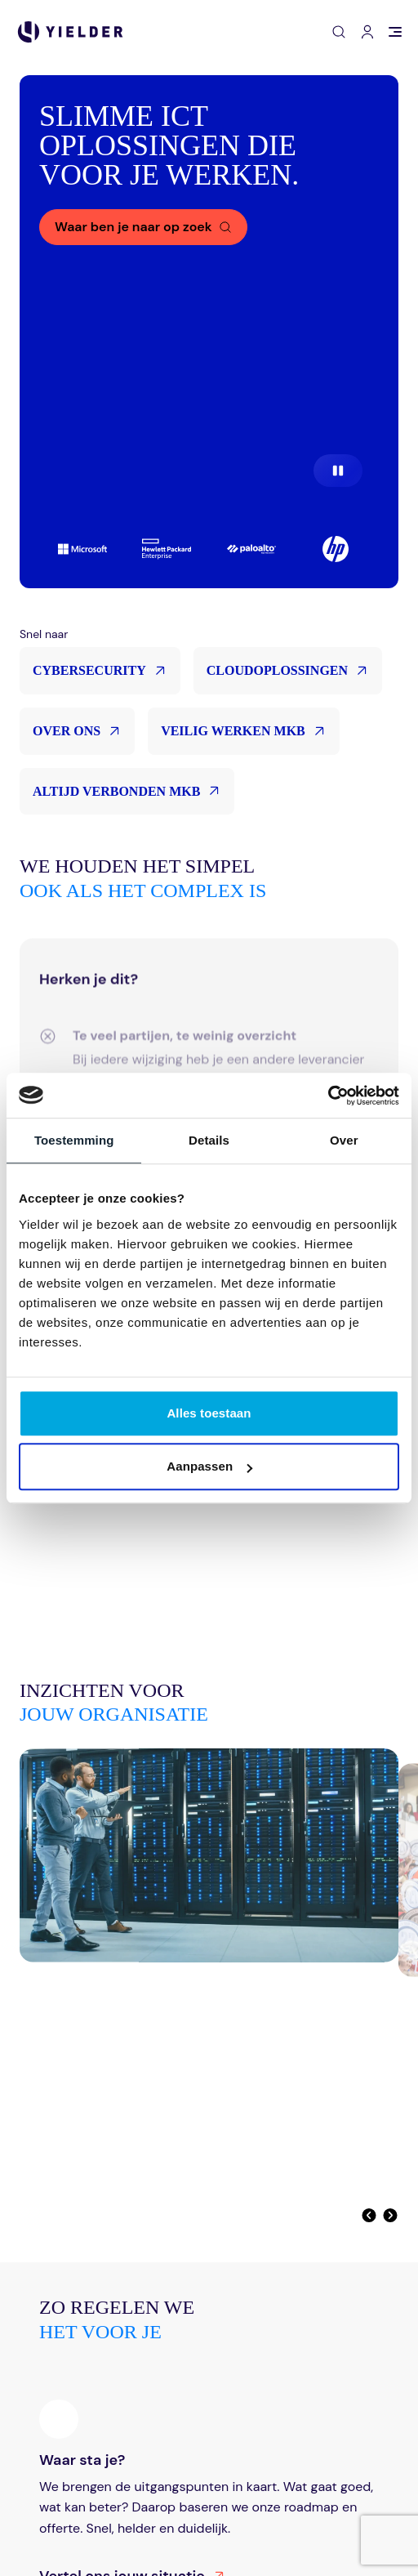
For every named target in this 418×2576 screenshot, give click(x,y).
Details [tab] (209, 1140)
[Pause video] (338, 470)
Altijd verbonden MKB (127, 791)
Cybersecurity (100, 670)
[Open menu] (395, 32)
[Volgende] (390, 2215)
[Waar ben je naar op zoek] (143, 227)
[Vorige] (369, 2215)
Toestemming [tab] (74, 1140)
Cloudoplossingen (288, 670)
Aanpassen (209, 1466)
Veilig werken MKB (244, 731)
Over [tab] (344, 1140)
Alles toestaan (209, 1413)
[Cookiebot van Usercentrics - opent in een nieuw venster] (327, 1095)
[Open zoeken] (338, 32)
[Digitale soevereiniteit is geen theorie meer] (209, 1943)
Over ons (77, 731)
